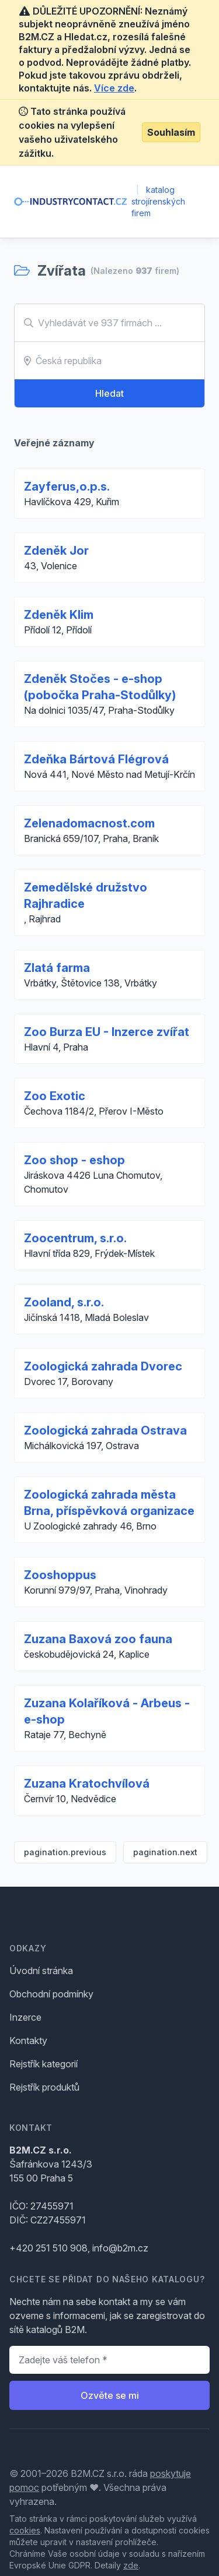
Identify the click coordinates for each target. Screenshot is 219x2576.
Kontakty (28, 2040)
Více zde (114, 88)
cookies (24, 2530)
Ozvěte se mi (110, 2395)
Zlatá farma (57, 968)
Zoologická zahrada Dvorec (103, 1366)
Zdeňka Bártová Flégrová (96, 759)
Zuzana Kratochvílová (87, 1784)
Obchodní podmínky (51, 1994)
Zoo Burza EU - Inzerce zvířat (106, 1032)
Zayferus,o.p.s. (67, 487)
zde (130, 2565)
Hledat (109, 393)
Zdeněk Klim (58, 615)
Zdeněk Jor (56, 551)
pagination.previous (65, 1852)
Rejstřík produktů (44, 2087)
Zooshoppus (60, 1575)
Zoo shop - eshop (74, 1160)
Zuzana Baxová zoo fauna (98, 1639)
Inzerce (25, 2017)
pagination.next (165, 1852)
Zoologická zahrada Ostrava (105, 1430)
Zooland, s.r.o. (64, 1302)
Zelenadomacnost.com (89, 823)
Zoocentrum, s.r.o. (75, 1238)
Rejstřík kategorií (43, 2064)
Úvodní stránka (41, 1970)
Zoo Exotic (54, 1096)
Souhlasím (171, 132)
